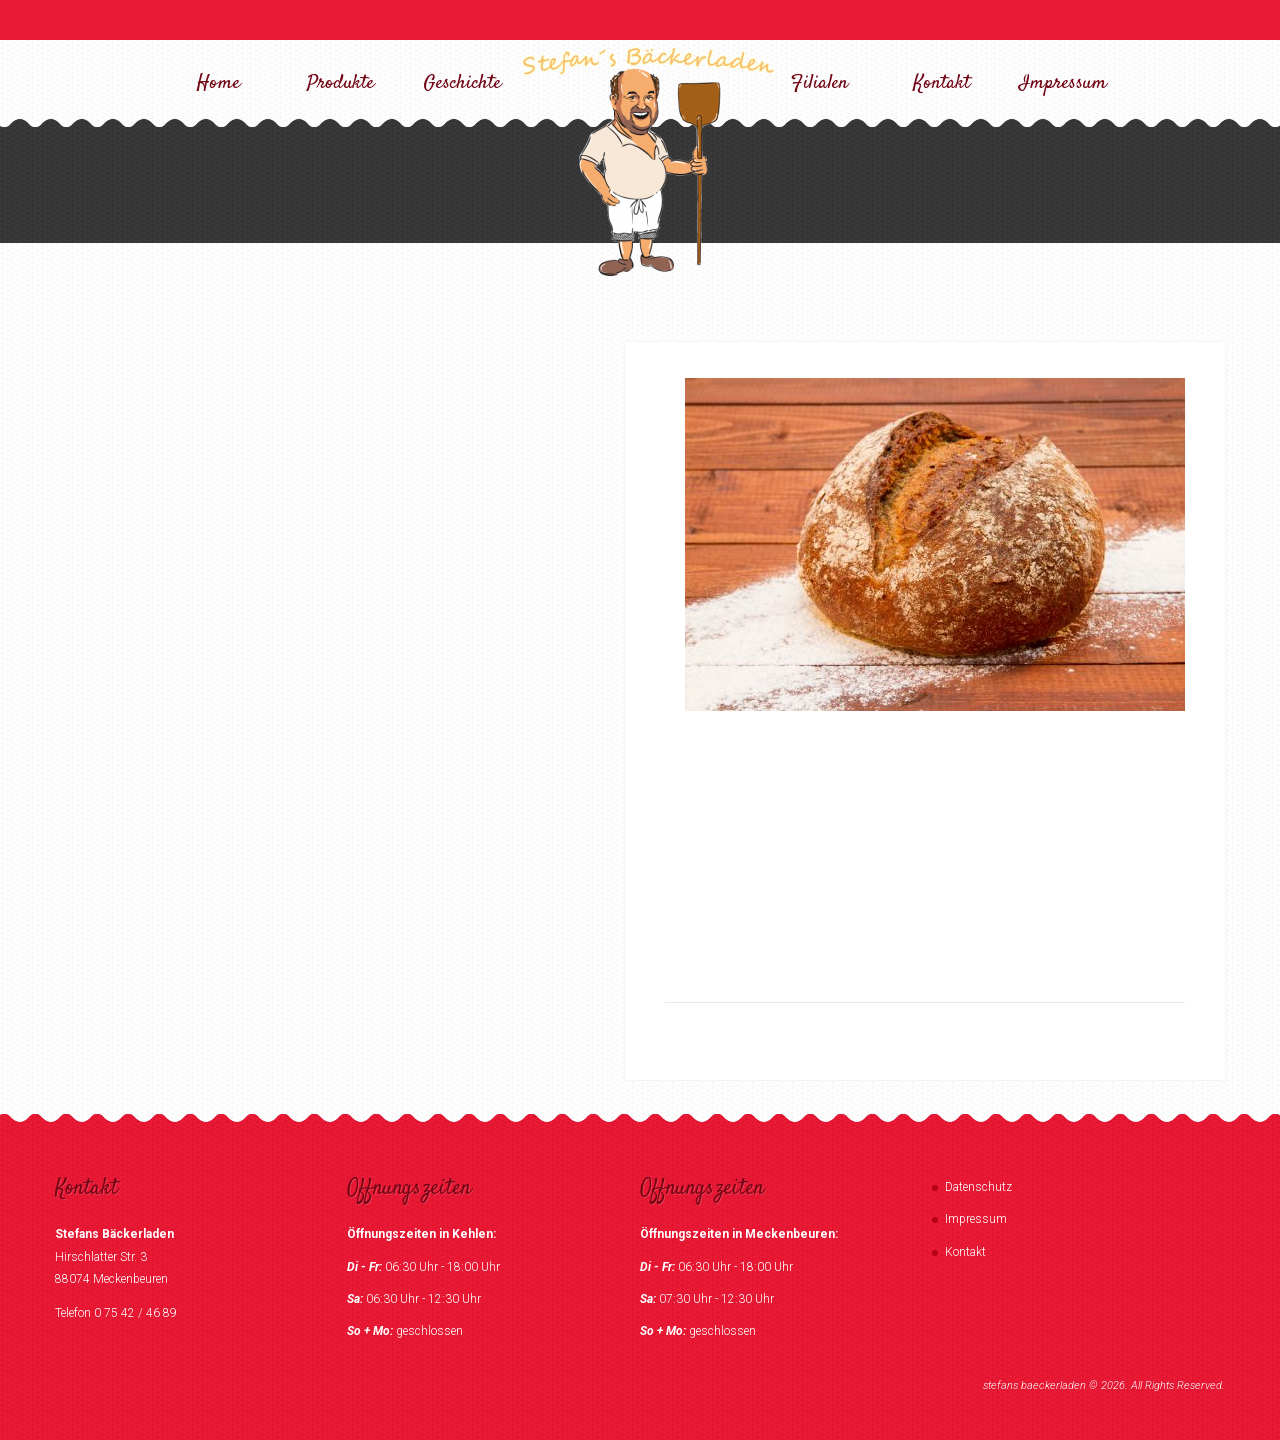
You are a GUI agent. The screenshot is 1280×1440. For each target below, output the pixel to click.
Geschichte (462, 83)
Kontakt (941, 83)
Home (218, 83)
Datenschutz (978, 1187)
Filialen (819, 83)
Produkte (340, 83)
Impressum (1063, 83)
